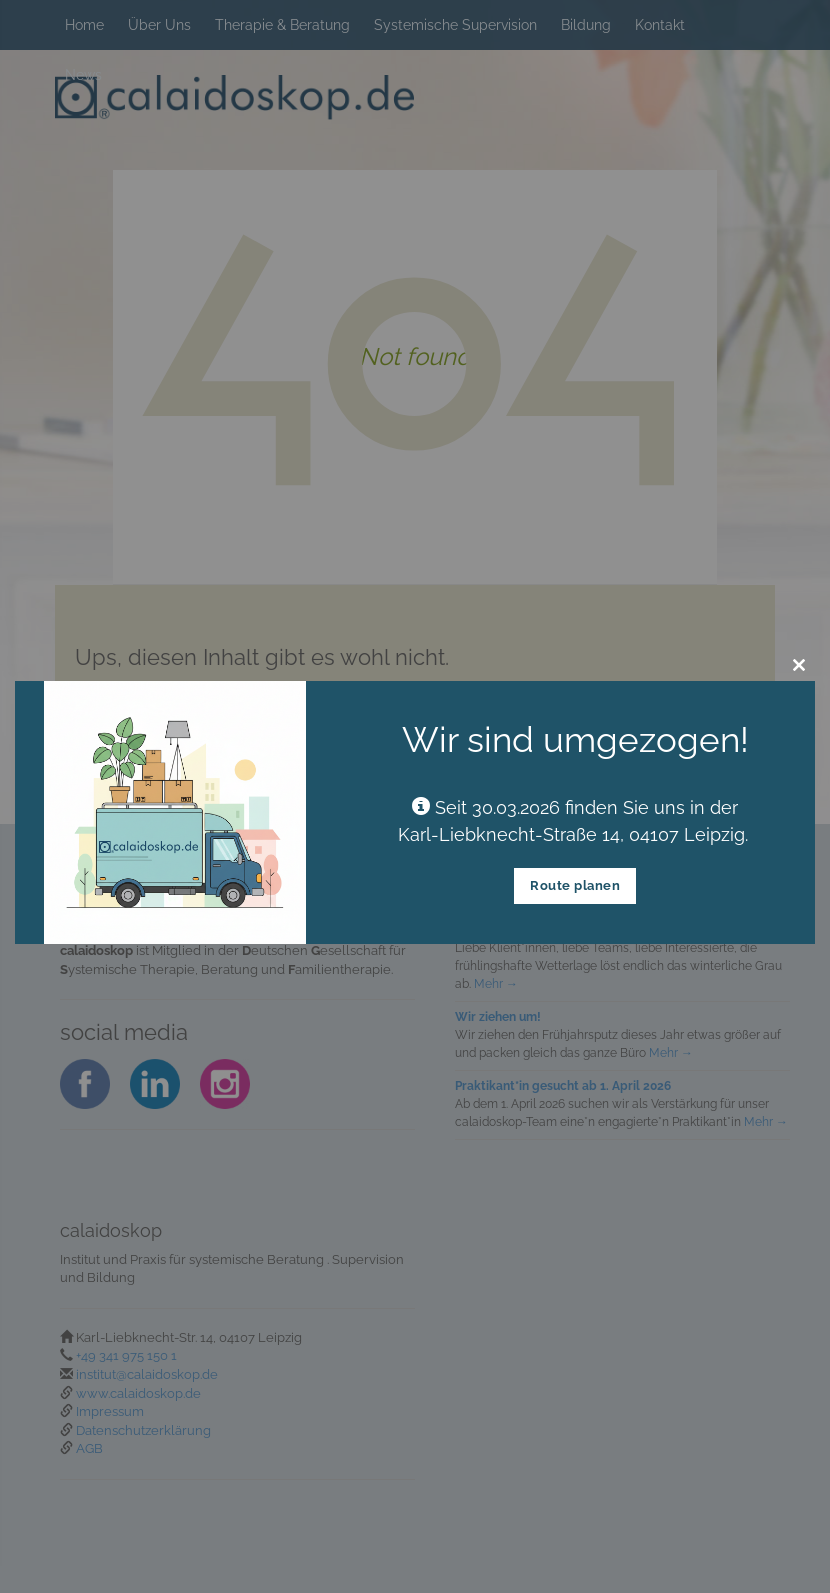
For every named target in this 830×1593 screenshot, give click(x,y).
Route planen (575, 885)
